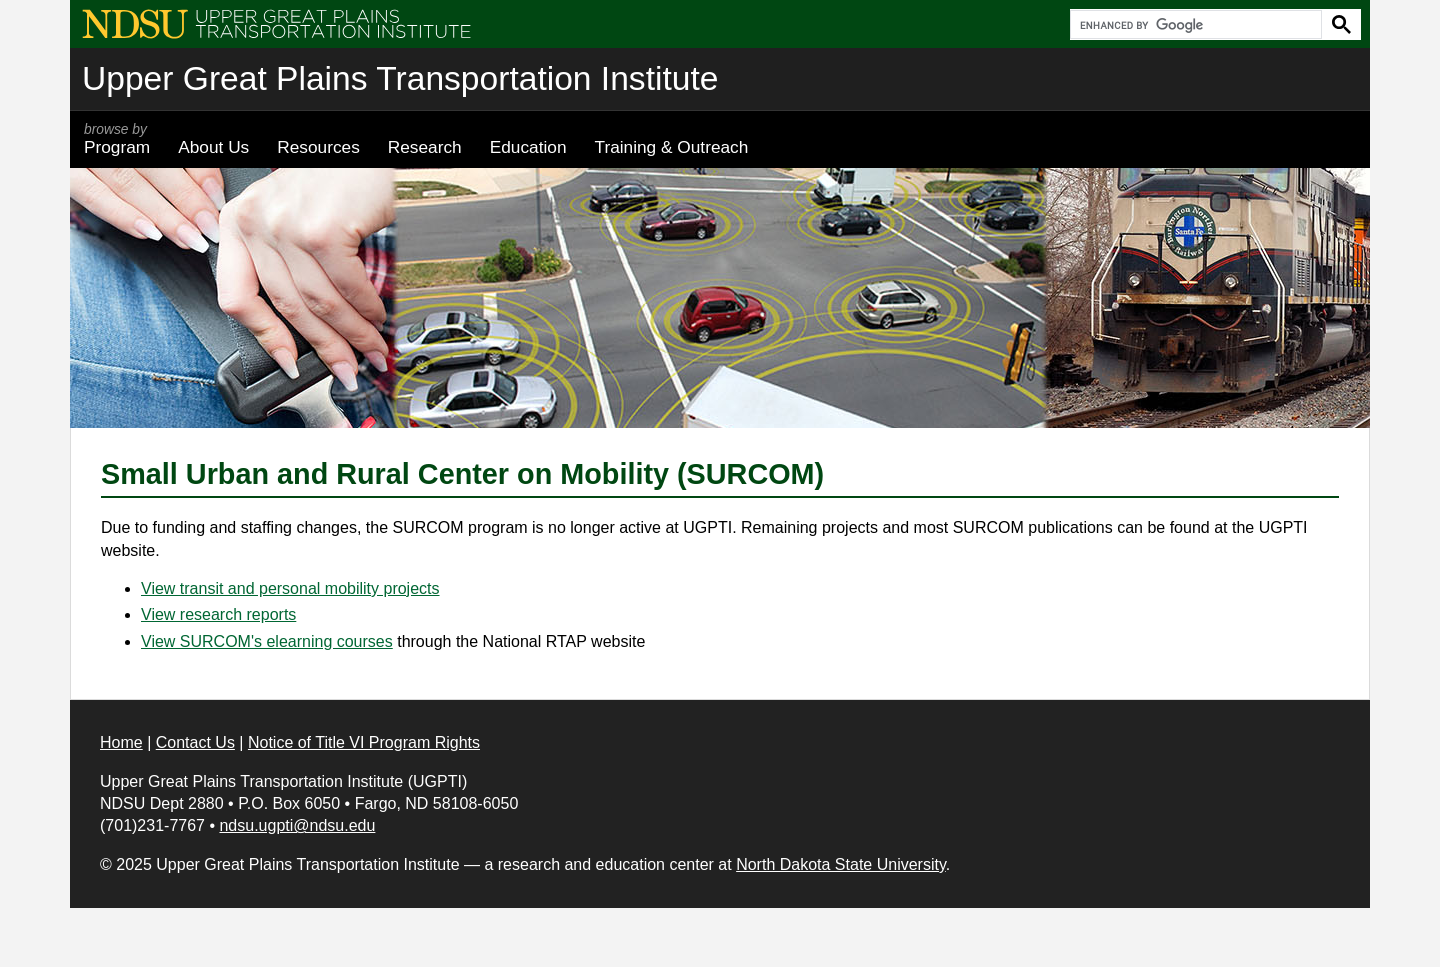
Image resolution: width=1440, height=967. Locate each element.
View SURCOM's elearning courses (267, 641)
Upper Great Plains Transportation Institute (400, 78)
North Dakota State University (841, 864)
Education (528, 147)
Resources (318, 147)
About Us (213, 147)
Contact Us (195, 742)
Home (121, 742)
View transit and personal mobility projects (290, 588)
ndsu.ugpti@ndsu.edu (297, 825)
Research (425, 147)
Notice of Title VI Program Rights (364, 742)
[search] (1194, 25)
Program (117, 139)
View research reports (218, 614)
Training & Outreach (671, 147)
